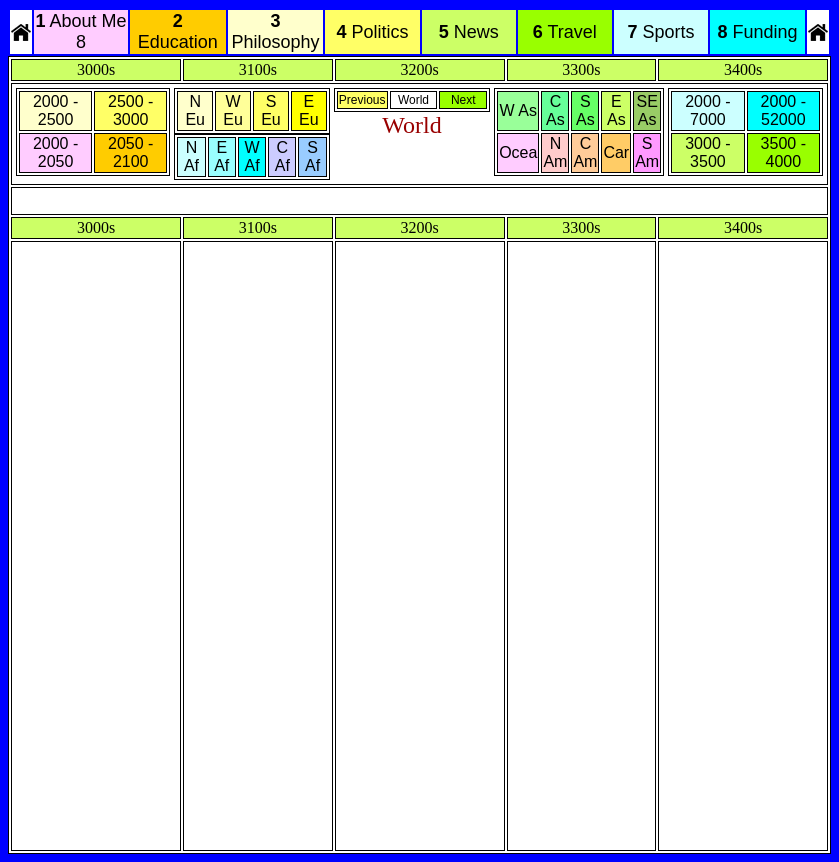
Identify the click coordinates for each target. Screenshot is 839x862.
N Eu (195, 110)
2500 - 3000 (130, 110)
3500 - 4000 (783, 152)
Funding (758, 32)
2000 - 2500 (55, 110)
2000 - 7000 (707, 110)
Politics (373, 32)
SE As (647, 110)
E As (616, 110)
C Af (282, 156)
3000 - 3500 (707, 152)
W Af (251, 156)
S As (585, 110)
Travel (565, 32)
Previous (362, 100)
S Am (647, 152)
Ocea (518, 152)
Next (463, 100)
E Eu (309, 110)
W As (518, 110)
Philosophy (275, 31)
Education (178, 31)
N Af (191, 156)
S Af (312, 156)
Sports (660, 32)
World (413, 100)
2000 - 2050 (55, 152)
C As (555, 110)
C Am (585, 152)
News (469, 32)
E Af (221, 156)
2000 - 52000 (783, 110)
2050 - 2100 (130, 152)
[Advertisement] (96, 546)
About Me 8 (80, 31)
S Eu (271, 110)
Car (616, 152)
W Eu (233, 110)
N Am (555, 152)
